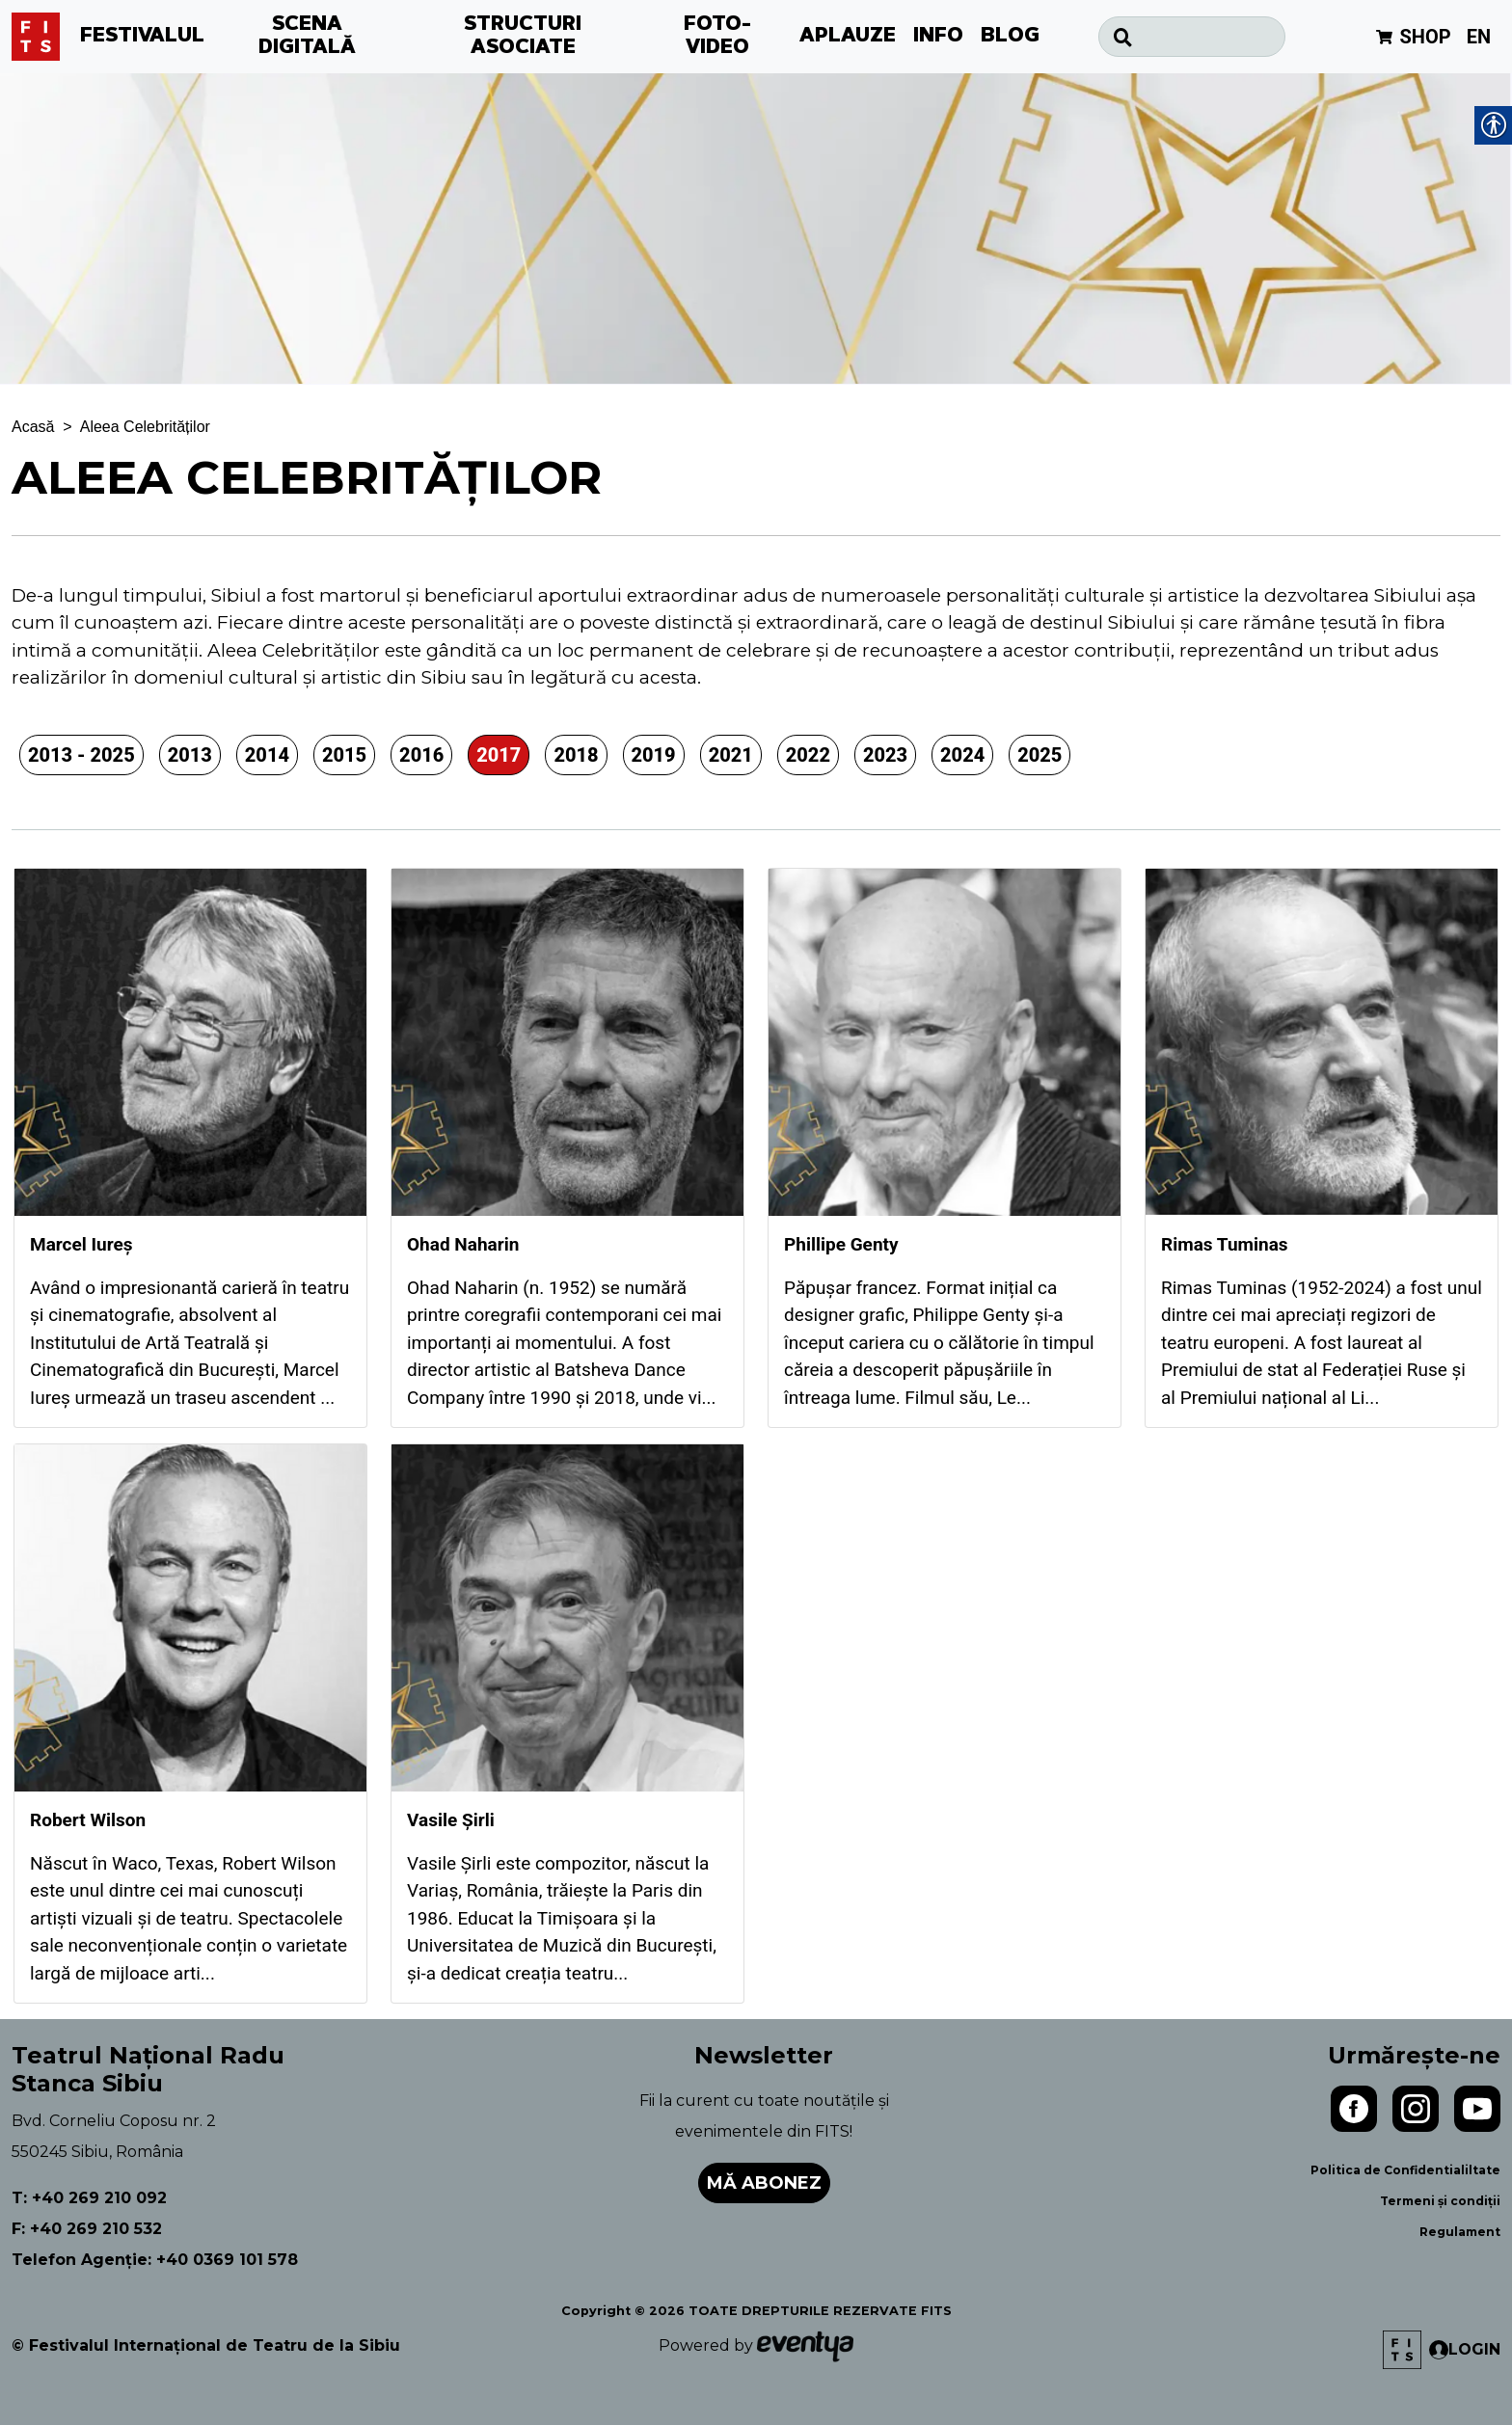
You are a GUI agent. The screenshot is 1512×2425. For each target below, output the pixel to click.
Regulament (1459, 2231)
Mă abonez (764, 2183)
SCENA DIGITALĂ (307, 36)
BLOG (1010, 36)
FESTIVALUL (142, 36)
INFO (938, 36)
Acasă (33, 426)
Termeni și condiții (1440, 2201)
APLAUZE (847, 36)
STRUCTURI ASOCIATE (522, 36)
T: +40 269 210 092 (89, 2198)
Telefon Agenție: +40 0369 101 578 (155, 2259)
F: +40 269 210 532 (87, 2229)
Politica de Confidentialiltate (1405, 2170)
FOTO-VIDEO (717, 36)
